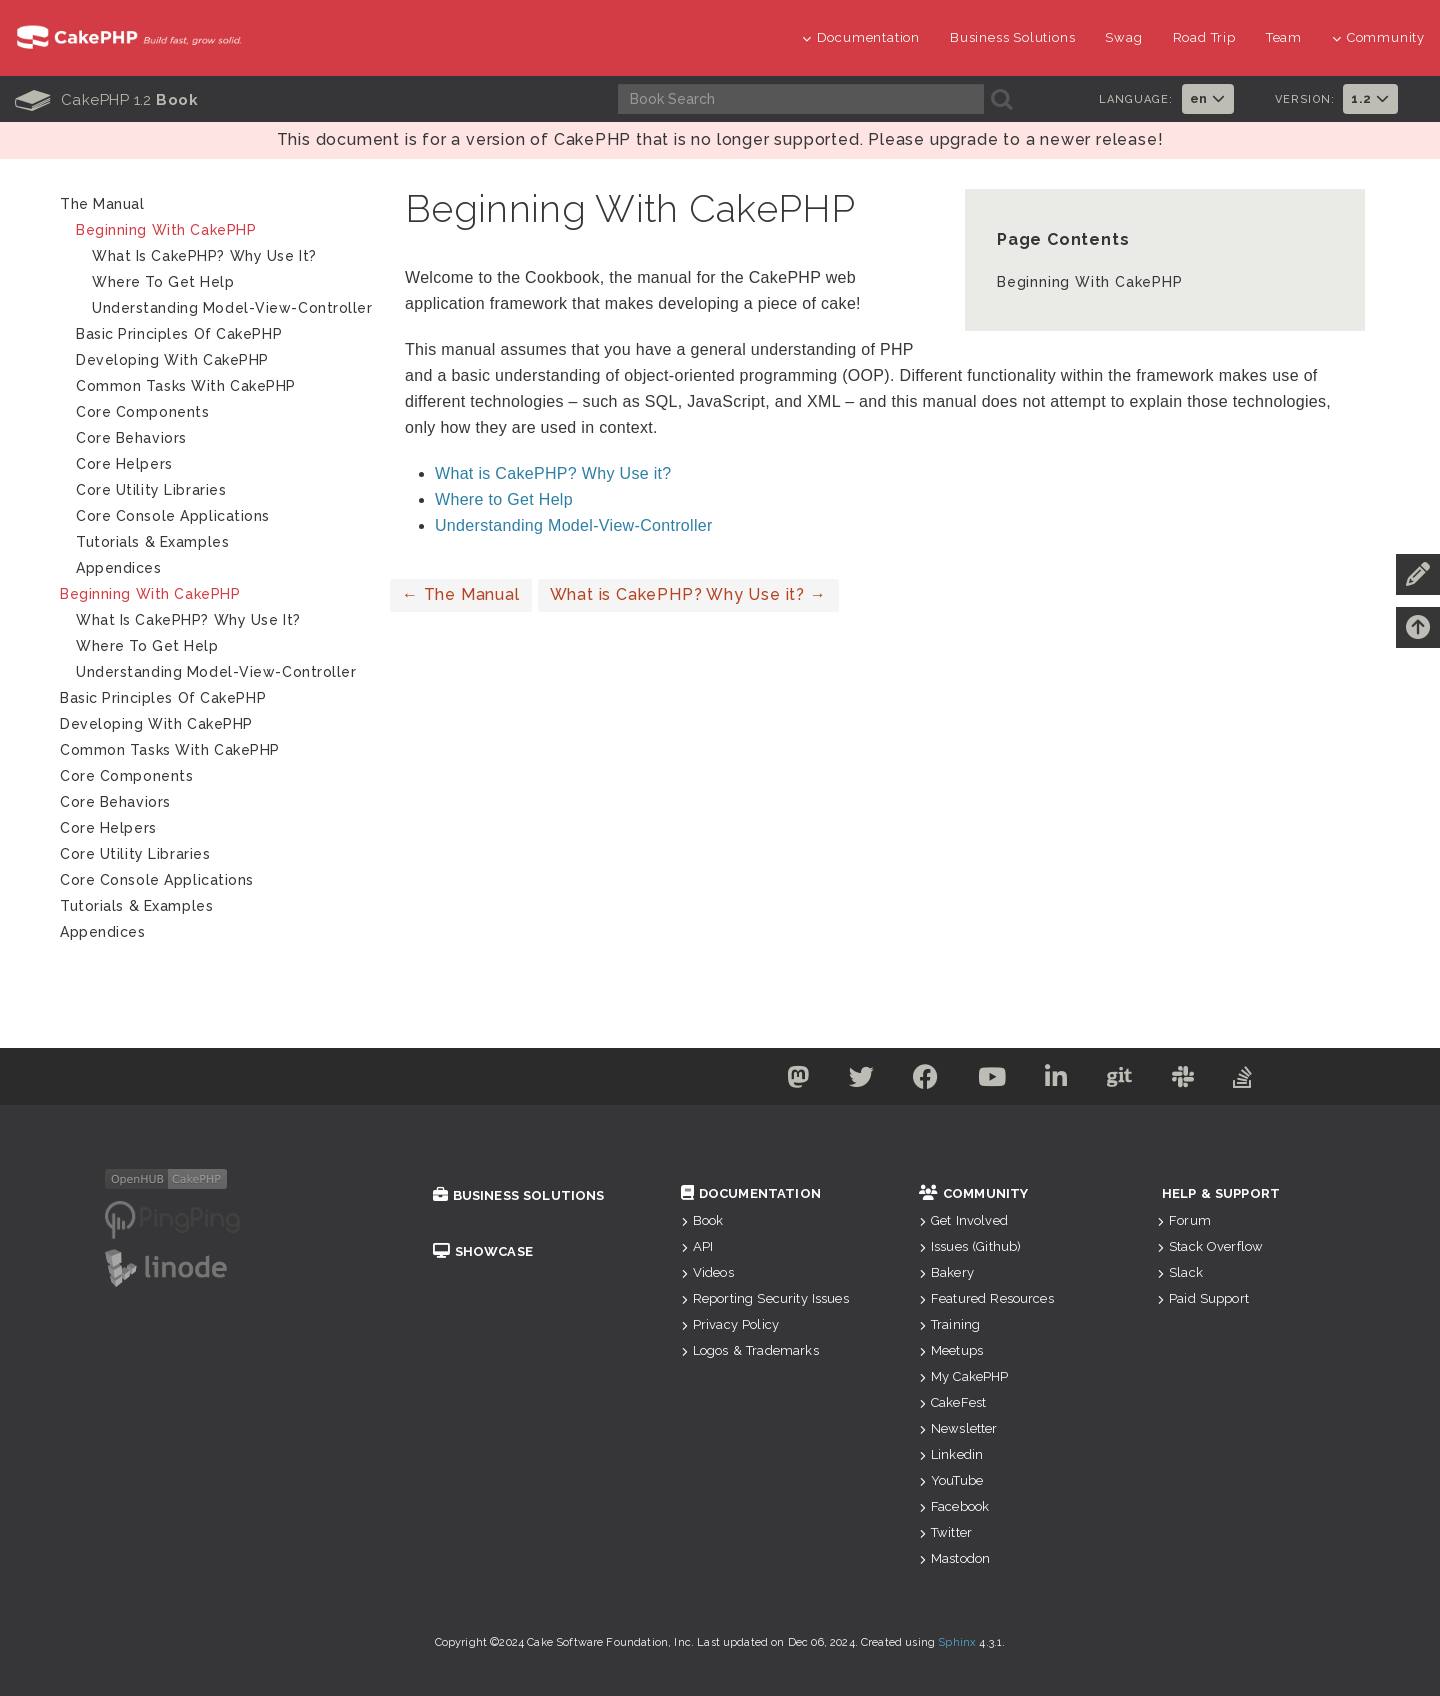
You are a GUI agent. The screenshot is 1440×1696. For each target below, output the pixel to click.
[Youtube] (991, 1080)
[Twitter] (857, 1080)
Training (949, 1324)
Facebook (954, 1506)
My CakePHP (964, 1376)
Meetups (951, 1350)
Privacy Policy (730, 1324)
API (697, 1246)
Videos (707, 1272)
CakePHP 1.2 (106, 100)
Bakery (946, 1272)
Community (1378, 37)
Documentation (861, 37)
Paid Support (1203, 1298)
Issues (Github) (970, 1246)
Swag (1123, 37)
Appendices (119, 568)
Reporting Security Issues (765, 1298)
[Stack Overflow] (1250, 1080)
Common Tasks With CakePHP (186, 386)
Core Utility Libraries (151, 490)
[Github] (1123, 1080)
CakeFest (952, 1402)
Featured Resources (986, 1298)
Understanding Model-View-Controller (574, 525)
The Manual (461, 594)
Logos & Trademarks (750, 1350)
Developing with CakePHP (172, 360)
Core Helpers (124, 464)
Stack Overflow (1210, 1246)
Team (1284, 37)
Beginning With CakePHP (1090, 282)
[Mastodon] (791, 1080)
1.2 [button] (1370, 98)
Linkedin (951, 1454)
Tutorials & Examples (152, 542)
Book (702, 1220)
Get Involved (963, 1220)
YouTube (951, 1480)
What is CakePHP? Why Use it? (553, 473)
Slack (1180, 1272)
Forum (1184, 1220)
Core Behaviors (131, 438)
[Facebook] (923, 1080)
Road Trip (1204, 37)
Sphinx (957, 1642)
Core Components (142, 412)
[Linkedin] (1057, 1080)
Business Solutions (1012, 37)
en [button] (1208, 98)
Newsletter (958, 1428)
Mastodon (954, 1558)
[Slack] (1188, 1080)
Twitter (945, 1532)
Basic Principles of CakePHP (179, 334)
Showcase (483, 1251)
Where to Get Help (504, 499)
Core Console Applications (173, 516)
